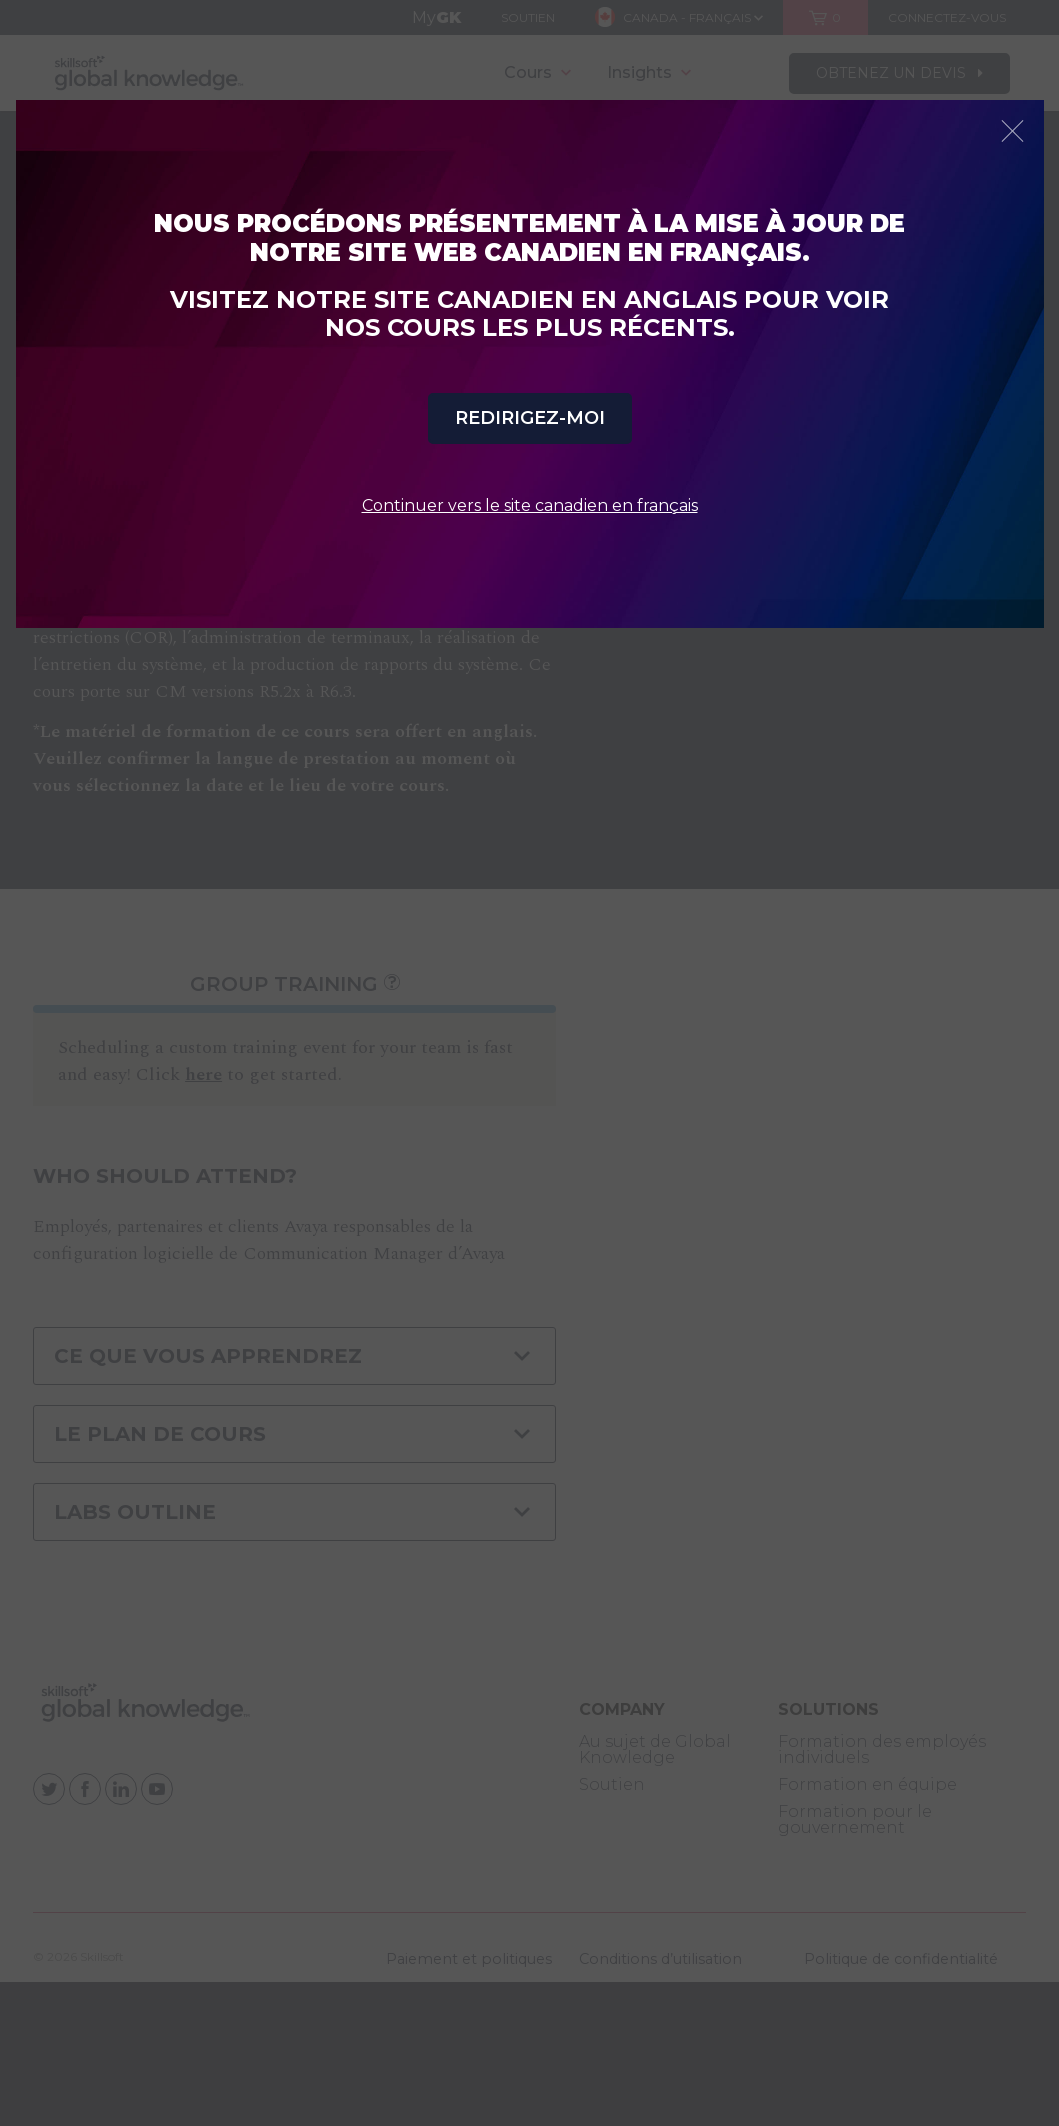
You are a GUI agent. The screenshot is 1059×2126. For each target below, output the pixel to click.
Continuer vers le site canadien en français (530, 505)
